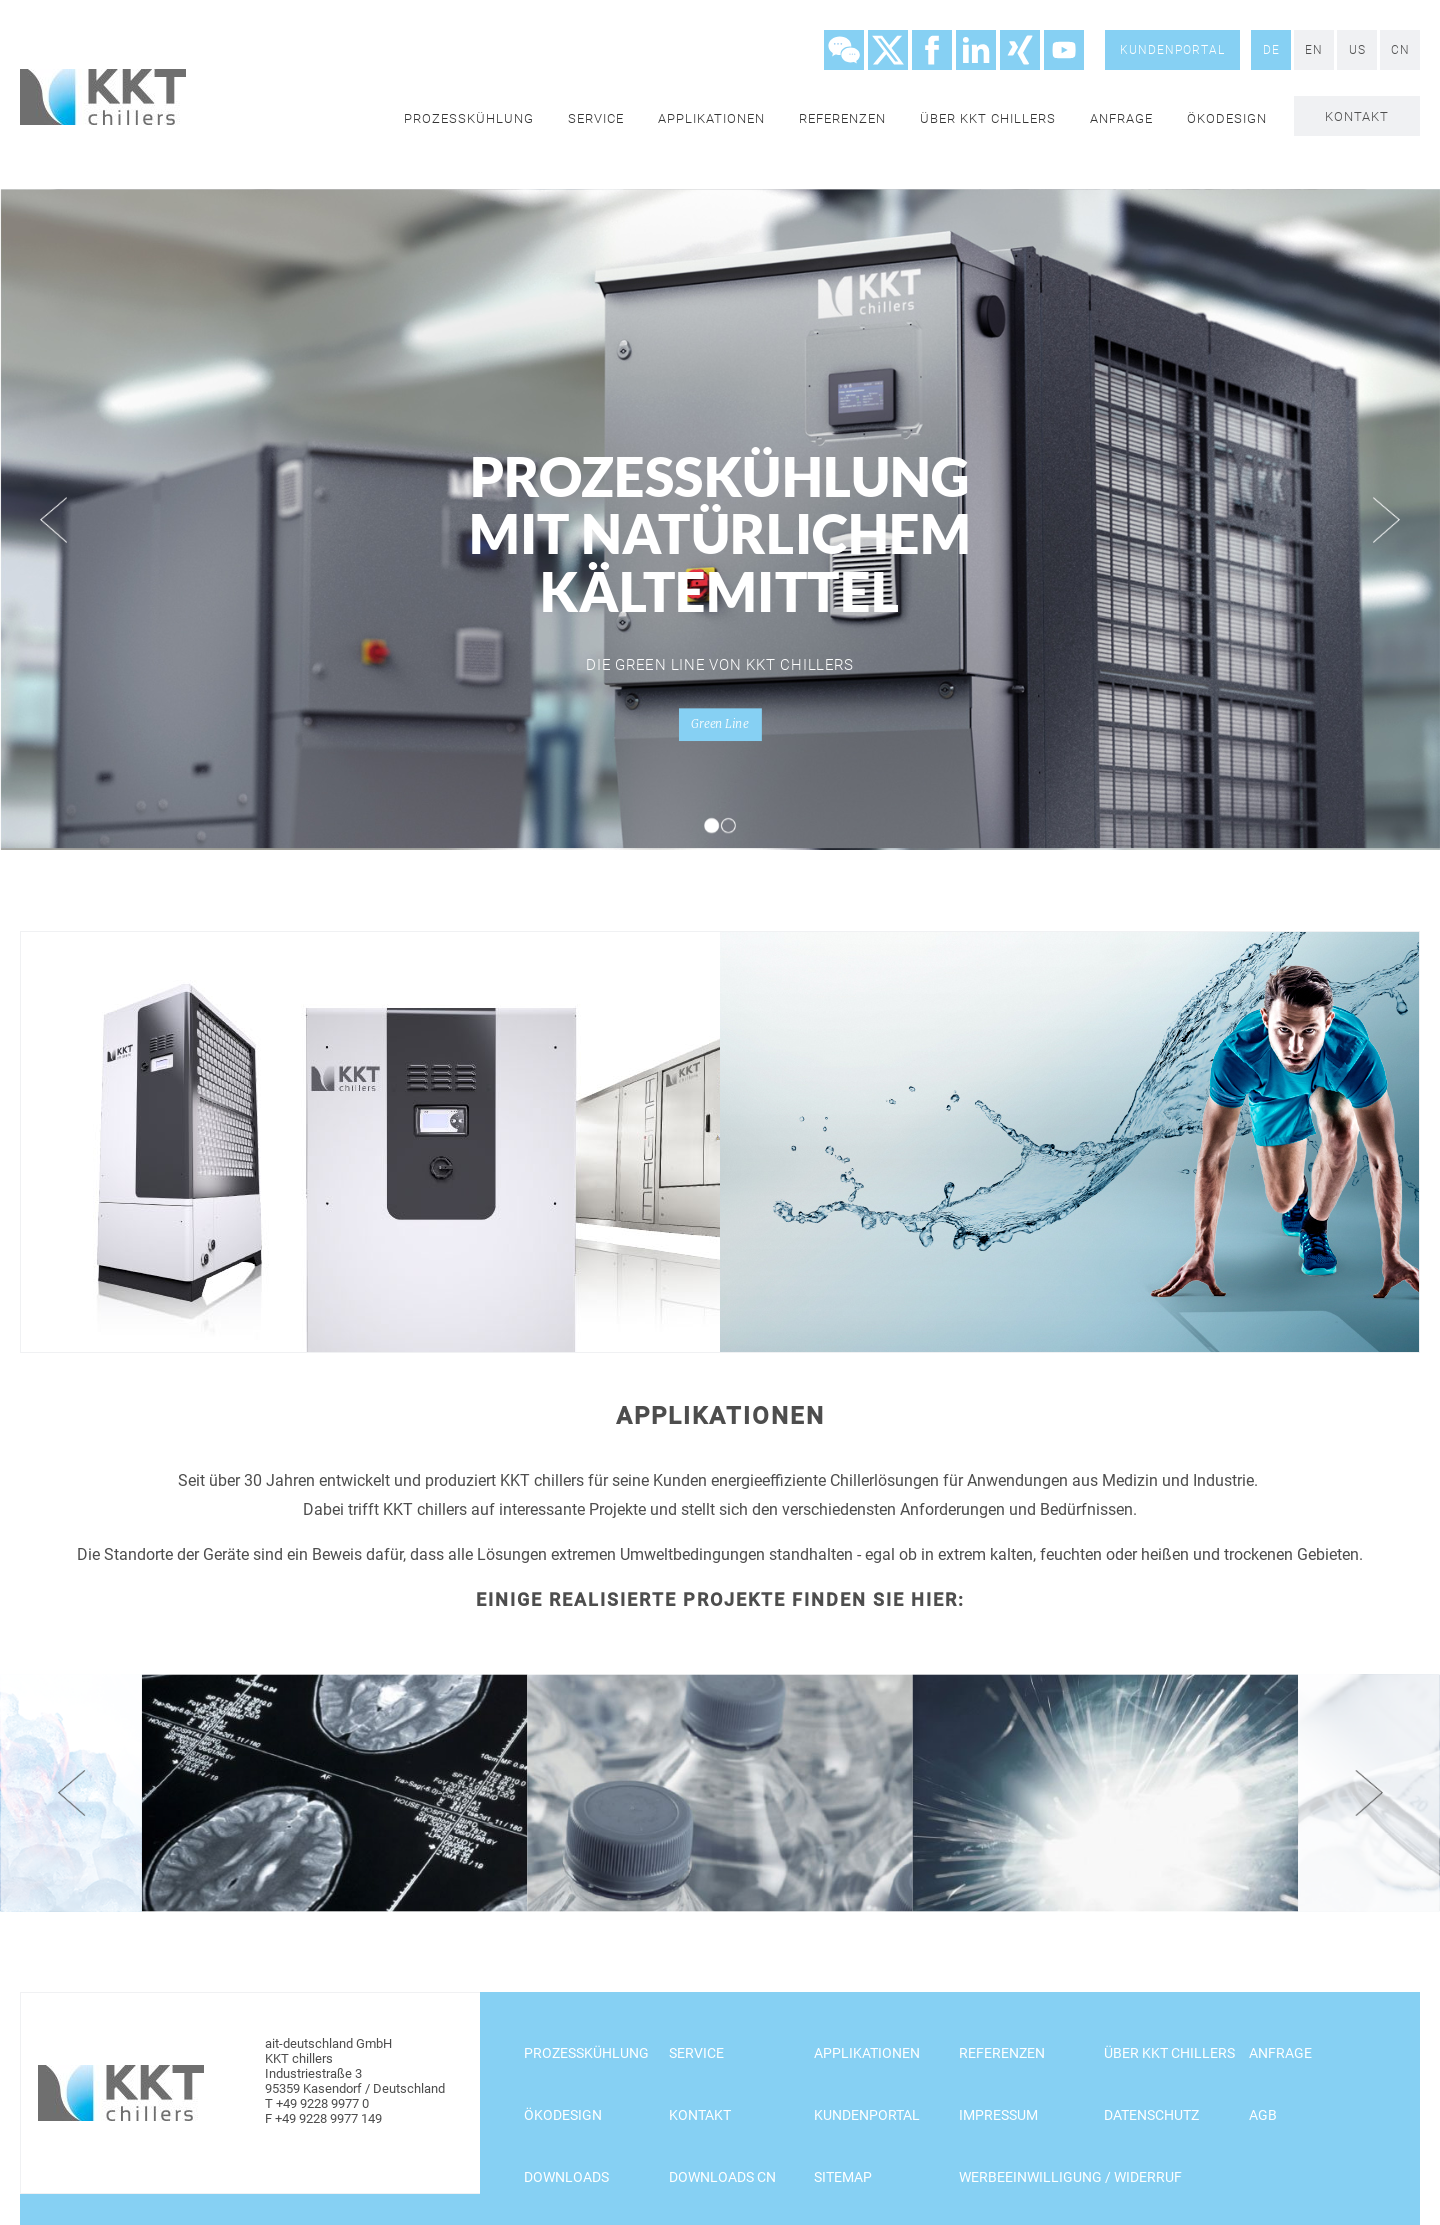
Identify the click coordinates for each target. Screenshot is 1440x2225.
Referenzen (842, 118)
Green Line (720, 724)
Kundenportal (1172, 50)
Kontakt (1357, 116)
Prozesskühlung (469, 118)
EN (1314, 50)
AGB (1263, 2115)
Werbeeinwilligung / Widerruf (1070, 2177)
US (1357, 50)
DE (1271, 50)
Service (596, 118)
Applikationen (711, 118)
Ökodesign (1227, 118)
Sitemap (843, 2177)
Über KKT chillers (988, 118)
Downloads (566, 2177)
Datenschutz (1151, 2115)
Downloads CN (722, 2177)
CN (1400, 50)
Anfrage (1121, 118)
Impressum (998, 2115)
